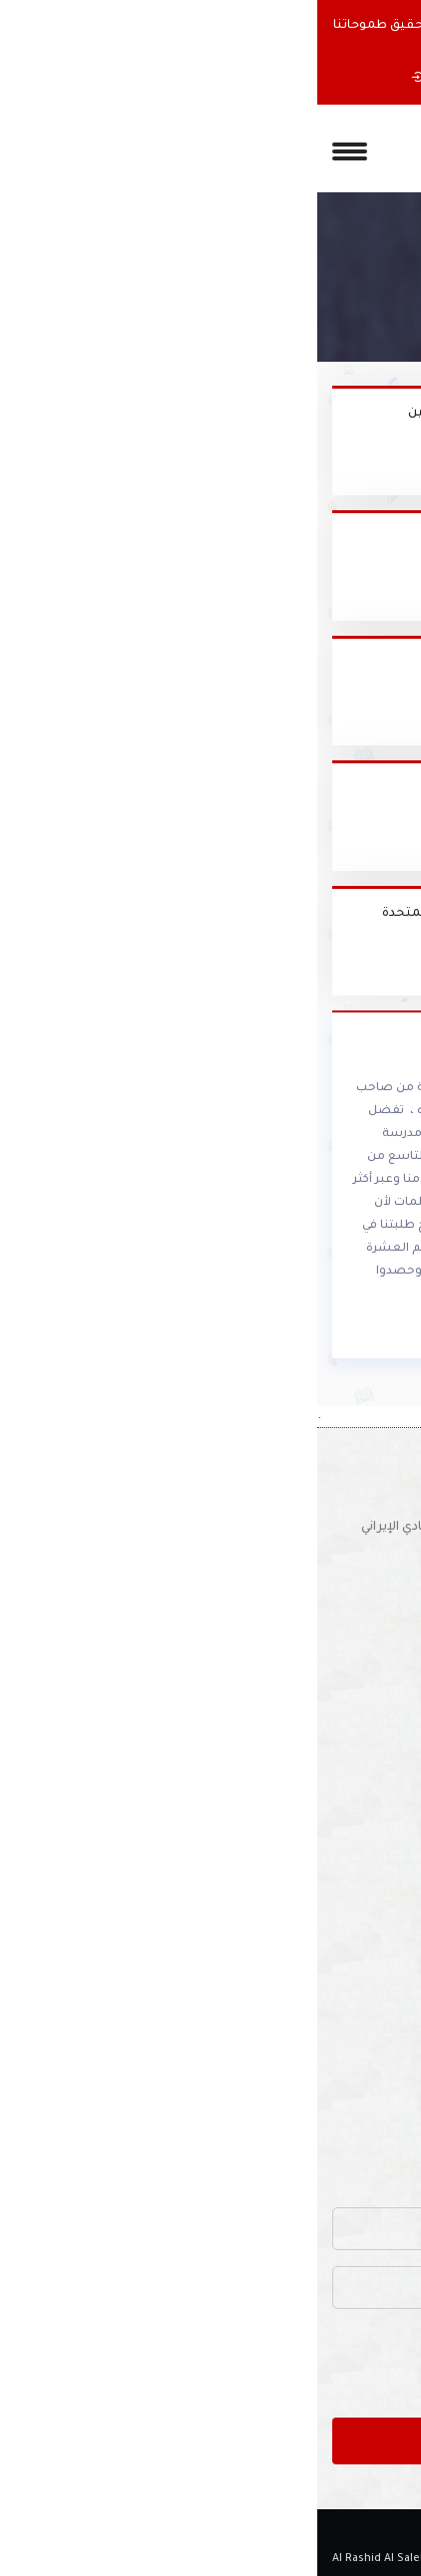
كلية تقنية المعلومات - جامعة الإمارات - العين (227, 414)
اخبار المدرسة (367, 1832)
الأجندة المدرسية (357, 2044)
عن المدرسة (370, 1768)
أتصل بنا (381, 2108)
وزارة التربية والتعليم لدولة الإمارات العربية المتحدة (214, 914)
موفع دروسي (326, 664)
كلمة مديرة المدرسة (347, 1800)
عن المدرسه (282, 78)
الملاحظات (374, 1895)
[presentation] (254, 2364)
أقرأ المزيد (361, 1331)
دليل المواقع (369, 2076)
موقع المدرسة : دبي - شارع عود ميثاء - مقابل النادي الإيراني (212, 1528)
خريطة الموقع (364, 2140)
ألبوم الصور (372, 1863)
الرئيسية (380, 1736)
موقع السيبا (327, 538)
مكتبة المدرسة (362, 1980)
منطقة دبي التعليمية (300, 788)
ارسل (210, 2439)
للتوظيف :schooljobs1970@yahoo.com (267, 1593)
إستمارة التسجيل (154, 78)
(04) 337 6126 (340, 1561)
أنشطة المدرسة (358, 2012)
